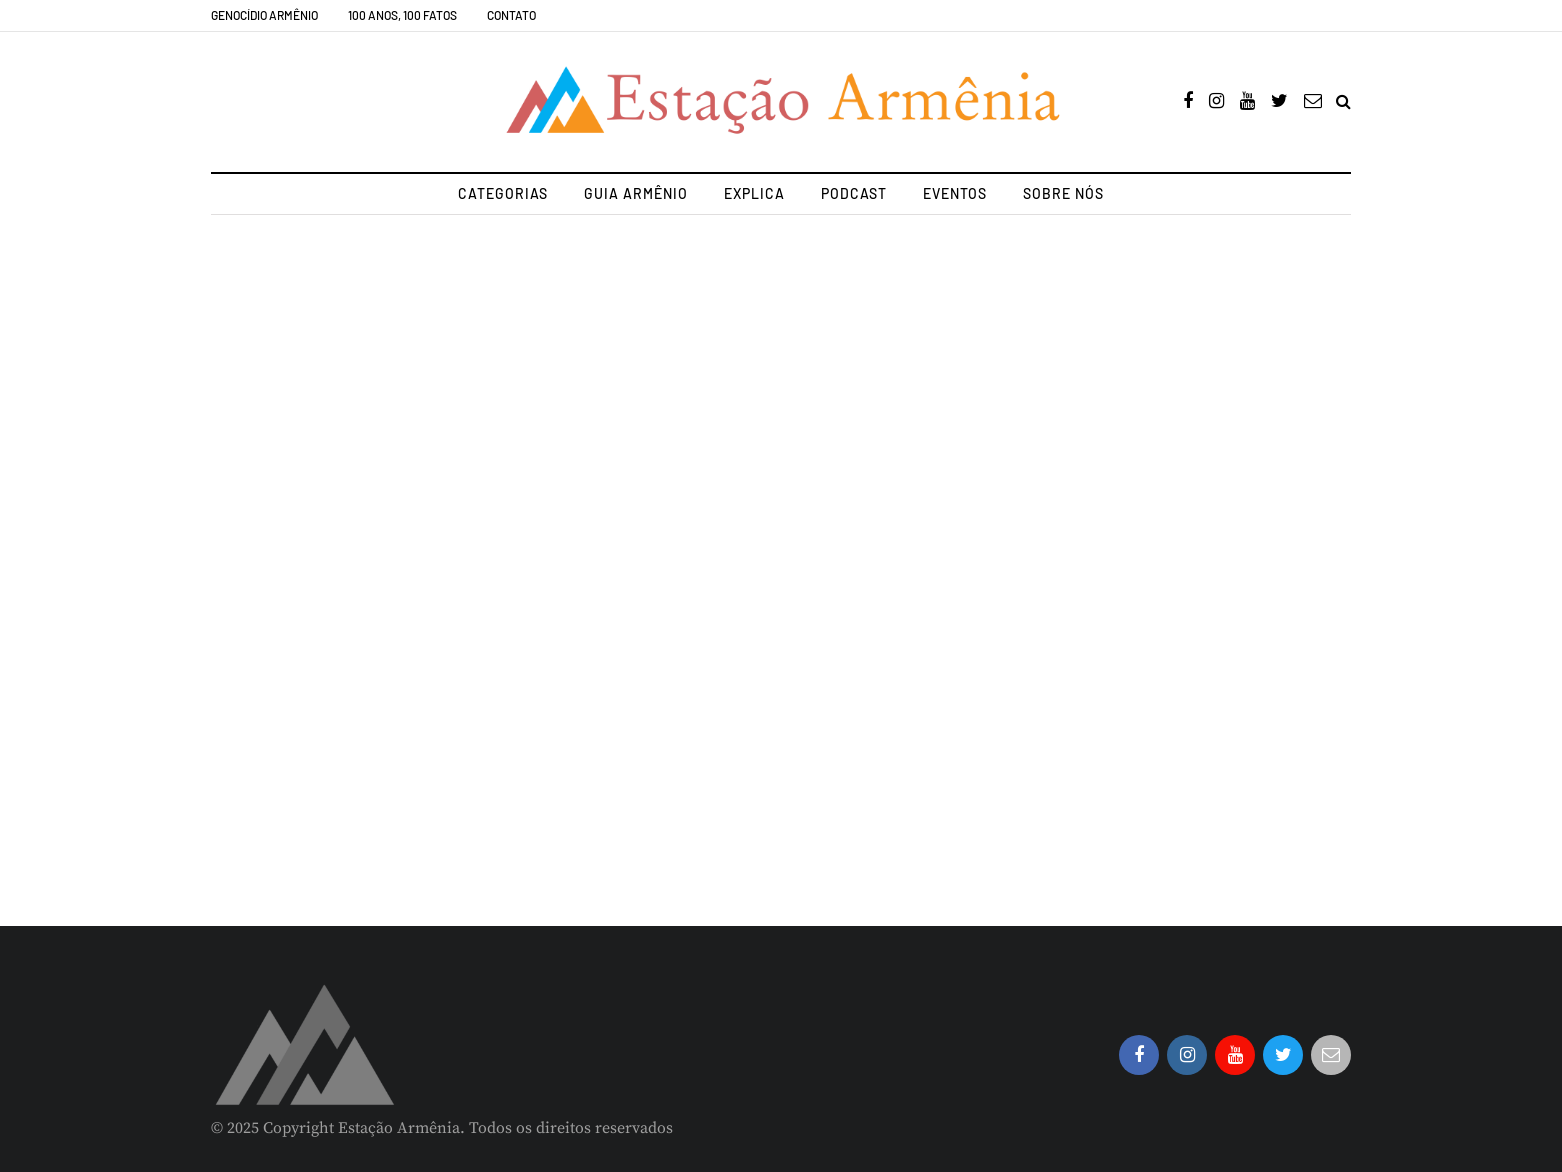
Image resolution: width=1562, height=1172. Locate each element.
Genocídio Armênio (264, 15)
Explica (754, 193)
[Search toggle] (1343, 102)
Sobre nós (1063, 193)
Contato (511, 15)
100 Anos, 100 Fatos (402, 15)
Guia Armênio (636, 193)
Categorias (503, 193)
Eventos (955, 193)
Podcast (854, 193)
